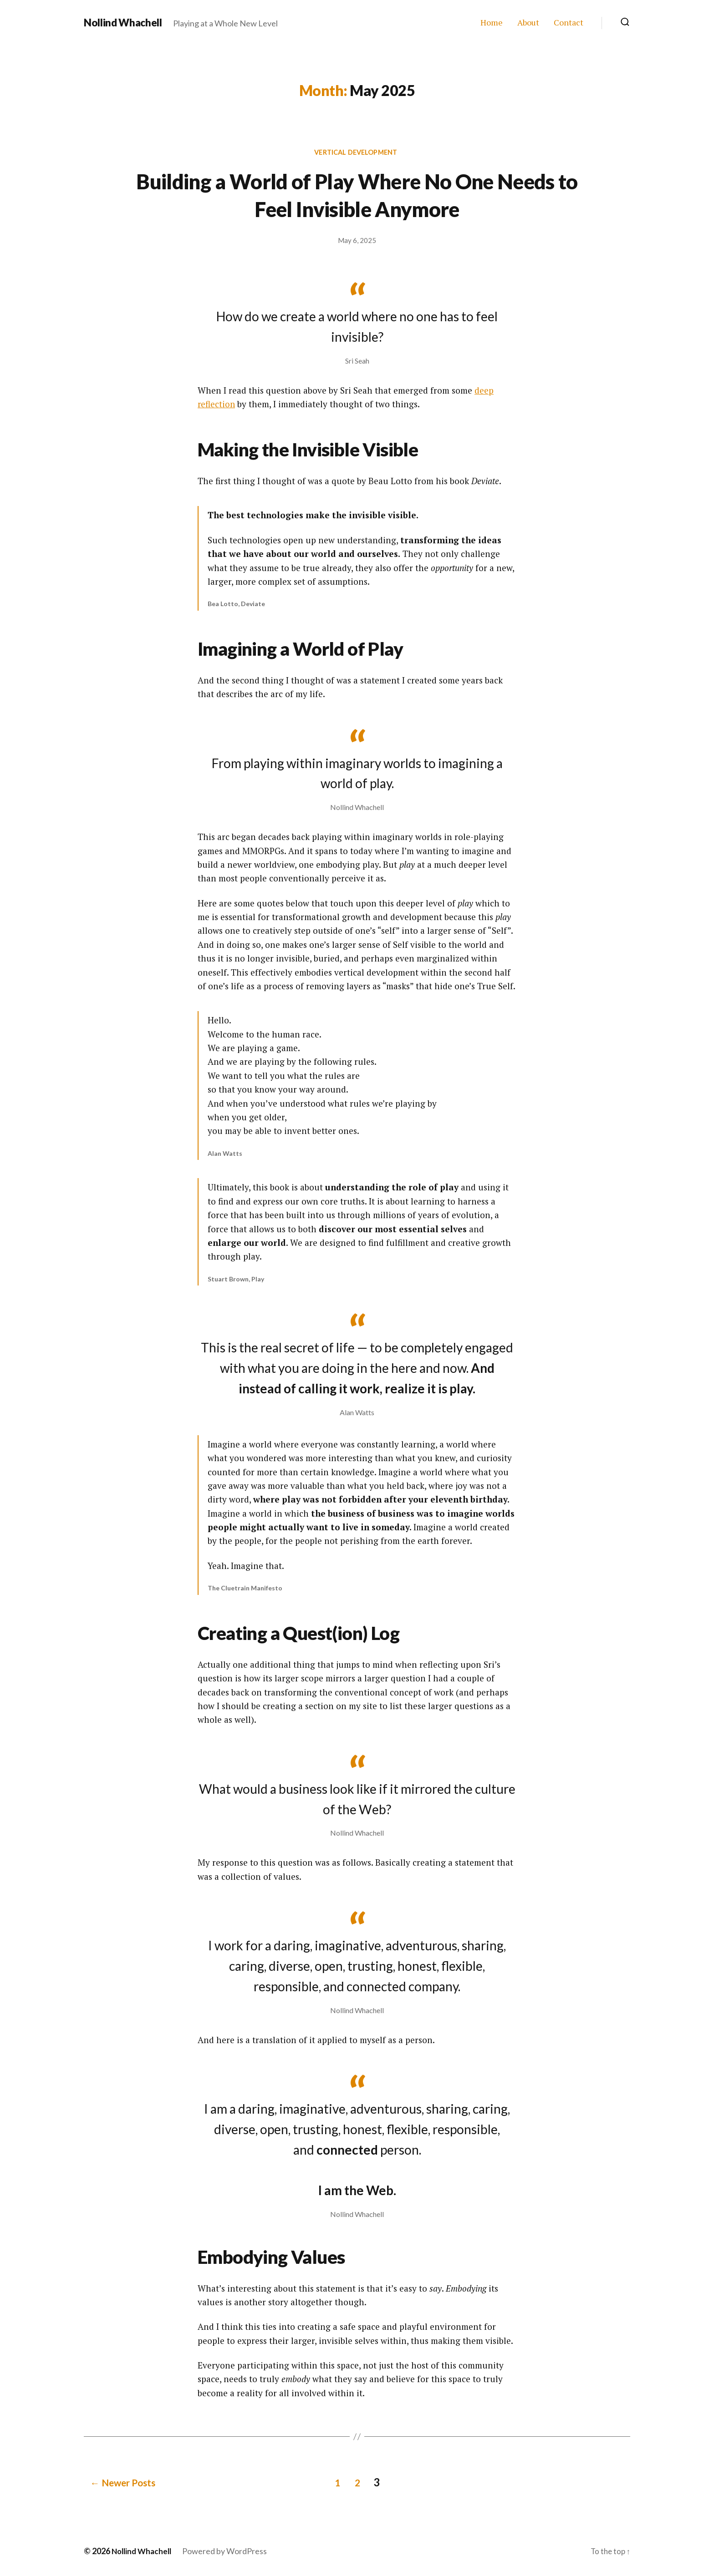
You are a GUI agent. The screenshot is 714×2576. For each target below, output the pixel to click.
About (528, 23)
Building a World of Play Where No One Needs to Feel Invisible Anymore (357, 195)
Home (491, 23)
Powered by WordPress (228, 2550)
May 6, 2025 (357, 242)
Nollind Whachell (125, 22)
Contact (568, 23)
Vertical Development (357, 153)
